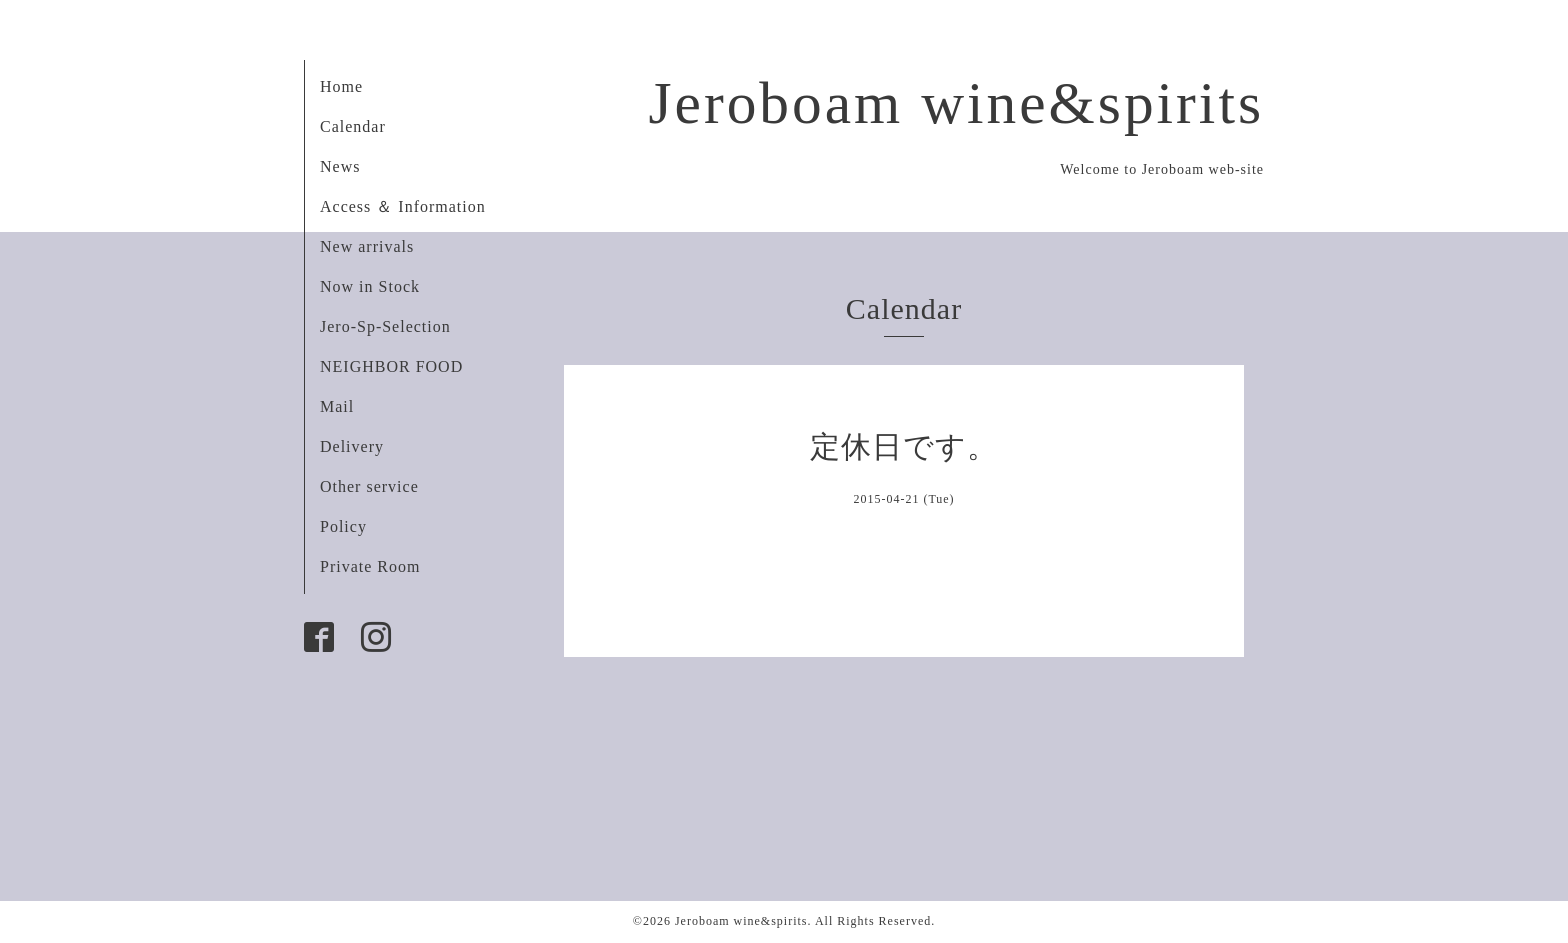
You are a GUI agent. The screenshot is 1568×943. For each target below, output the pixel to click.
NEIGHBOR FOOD (391, 366)
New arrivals (367, 246)
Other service (369, 486)
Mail (337, 406)
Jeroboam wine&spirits (956, 103)
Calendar (353, 126)
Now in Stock (370, 286)
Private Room (370, 566)
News (340, 166)
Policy (343, 526)
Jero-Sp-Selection (385, 326)
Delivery (352, 446)
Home (341, 86)
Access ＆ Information (403, 206)
